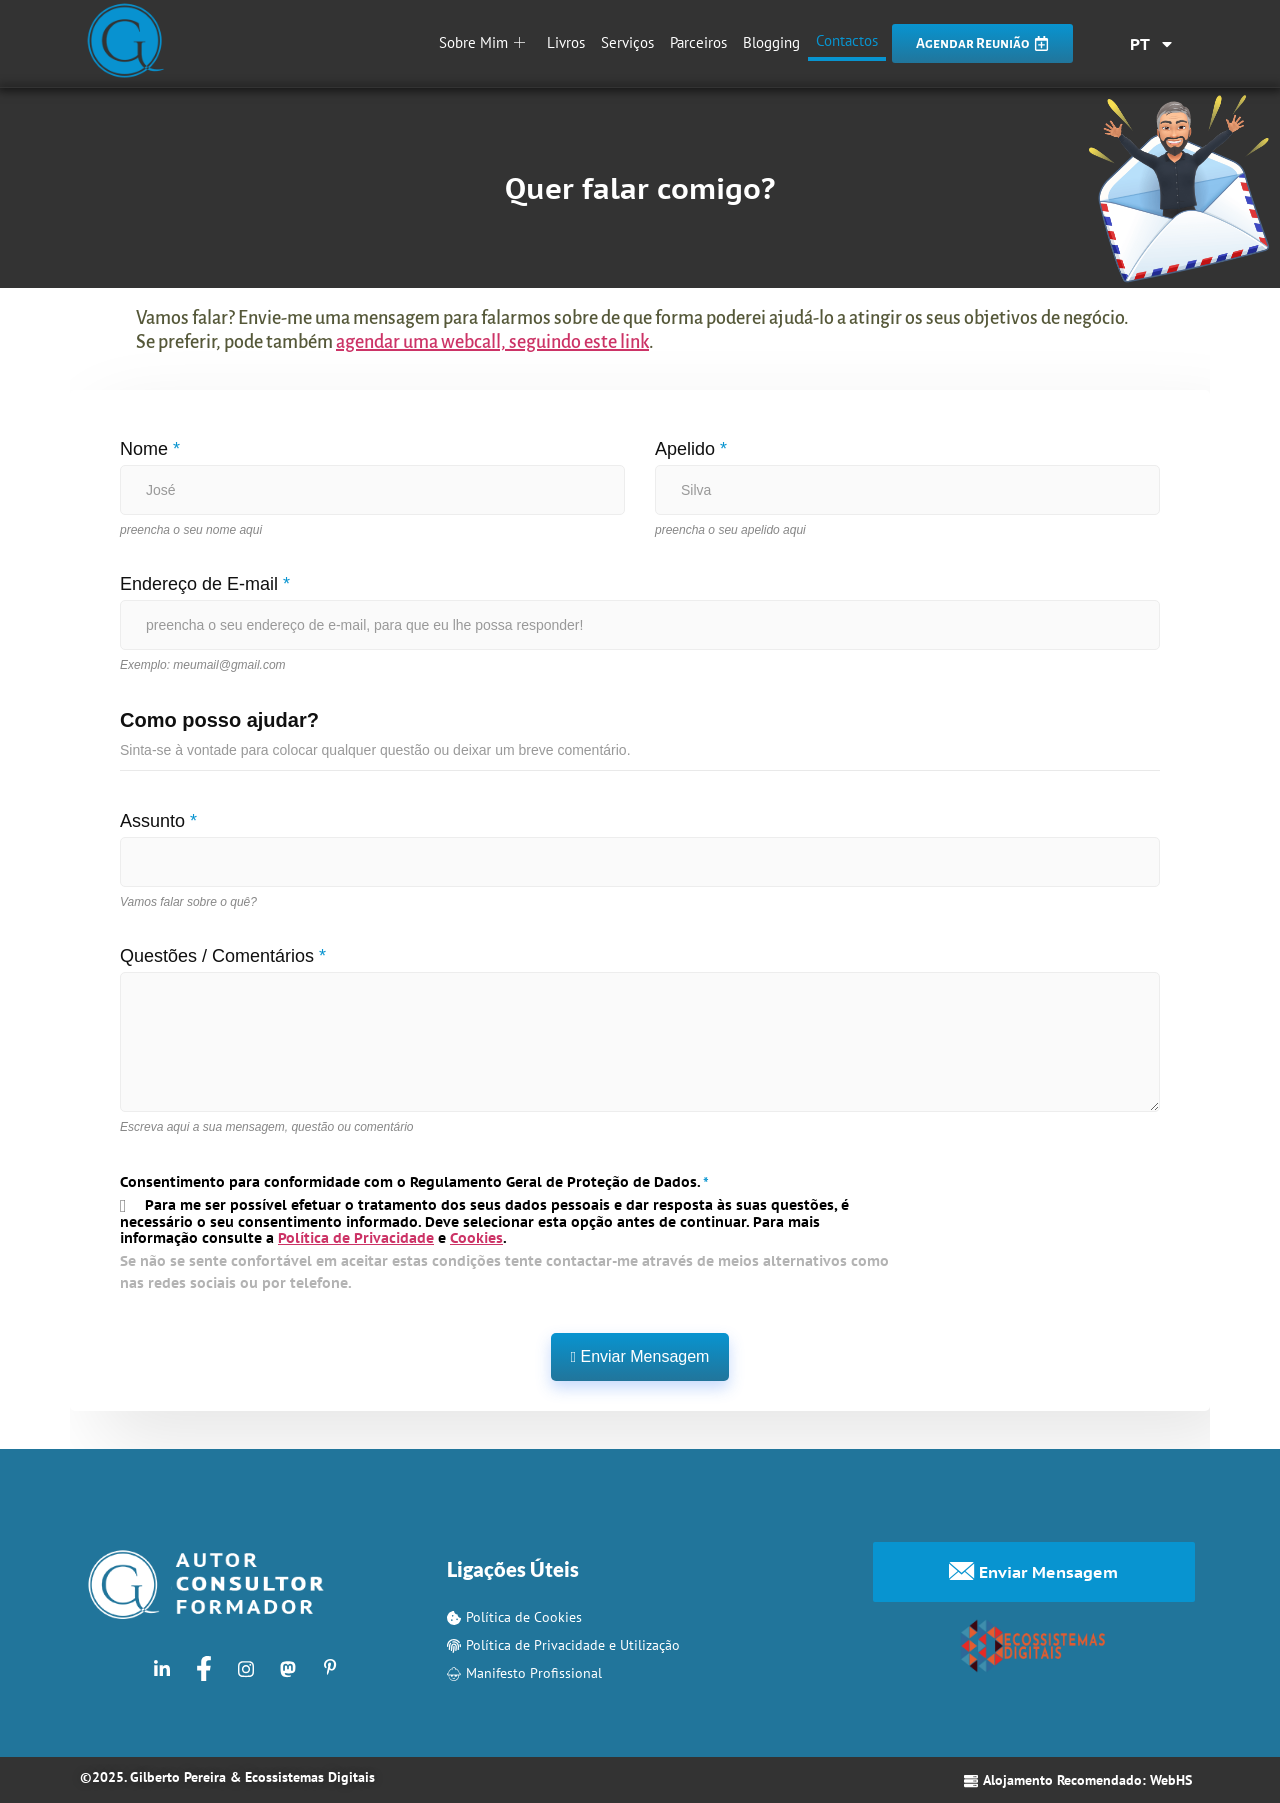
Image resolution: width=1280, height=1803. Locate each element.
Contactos (847, 40)
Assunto (158, 821)
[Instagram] (246, 1668)
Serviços (627, 42)
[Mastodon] (288, 1668)
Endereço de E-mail (205, 584)
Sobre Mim (482, 42)
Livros (566, 42)
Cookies (476, 1238)
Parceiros (698, 42)
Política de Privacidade (356, 1238)
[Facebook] (204, 1668)
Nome (150, 449)
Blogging (771, 42)
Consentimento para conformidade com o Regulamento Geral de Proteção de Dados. (414, 1182)
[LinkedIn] (162, 1668)
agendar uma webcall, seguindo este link (492, 342)
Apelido (691, 449)
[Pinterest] (330, 1668)
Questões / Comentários (223, 956)
